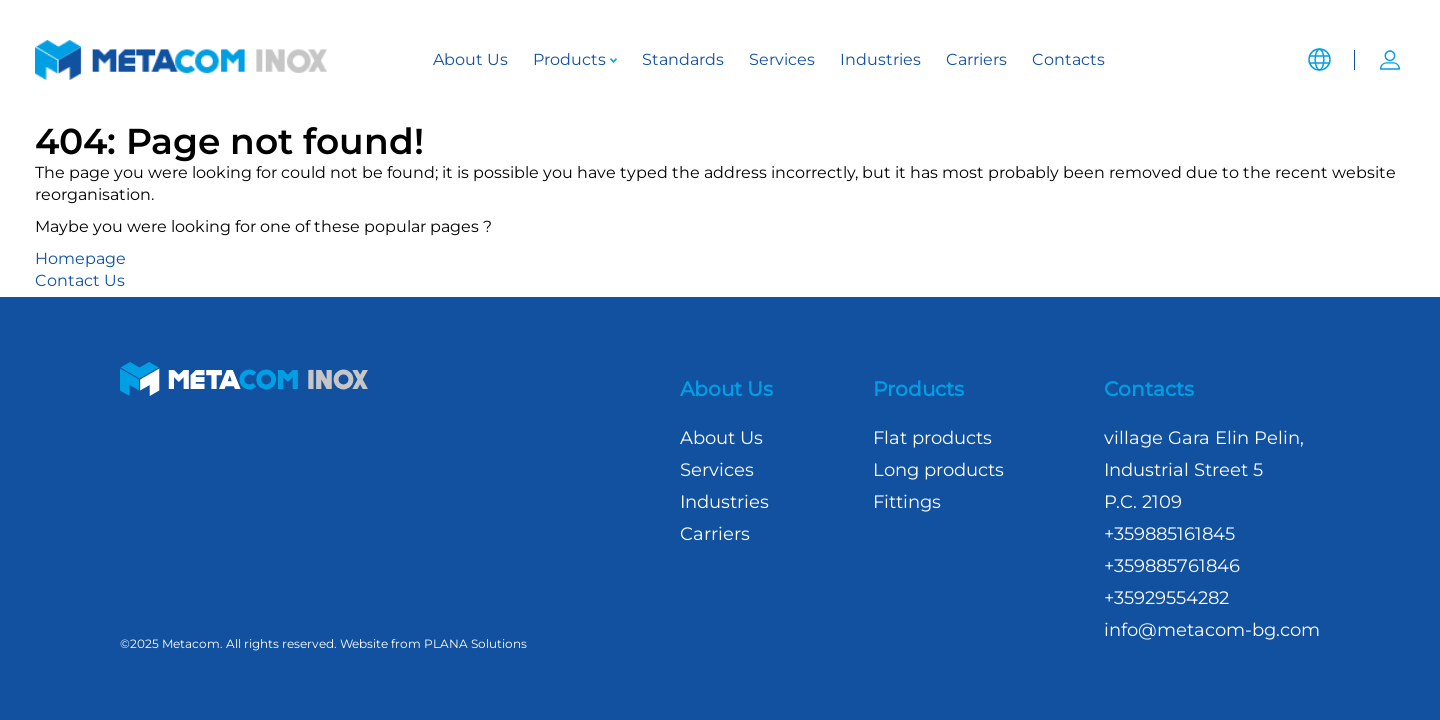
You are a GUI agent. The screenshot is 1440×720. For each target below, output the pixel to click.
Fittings (907, 502)
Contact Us (80, 280)
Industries (880, 59)
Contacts (1068, 59)
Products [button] (575, 59)
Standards (683, 59)
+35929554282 (1166, 598)
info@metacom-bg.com (1212, 630)
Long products (938, 470)
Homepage (80, 258)
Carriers (976, 59)
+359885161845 (1169, 534)
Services (782, 59)
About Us (470, 59)
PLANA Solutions (475, 643)
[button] (1319, 45)
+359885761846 (1172, 566)
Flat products (932, 438)
